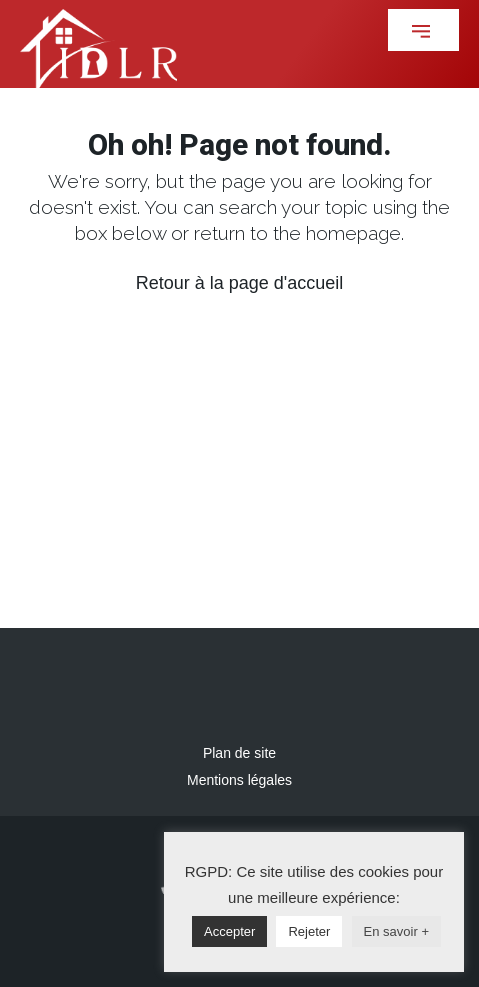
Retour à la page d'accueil (240, 283)
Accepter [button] (229, 931)
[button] (423, 30)
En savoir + (396, 931)
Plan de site (239, 753)
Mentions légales (239, 780)
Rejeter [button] (309, 931)
